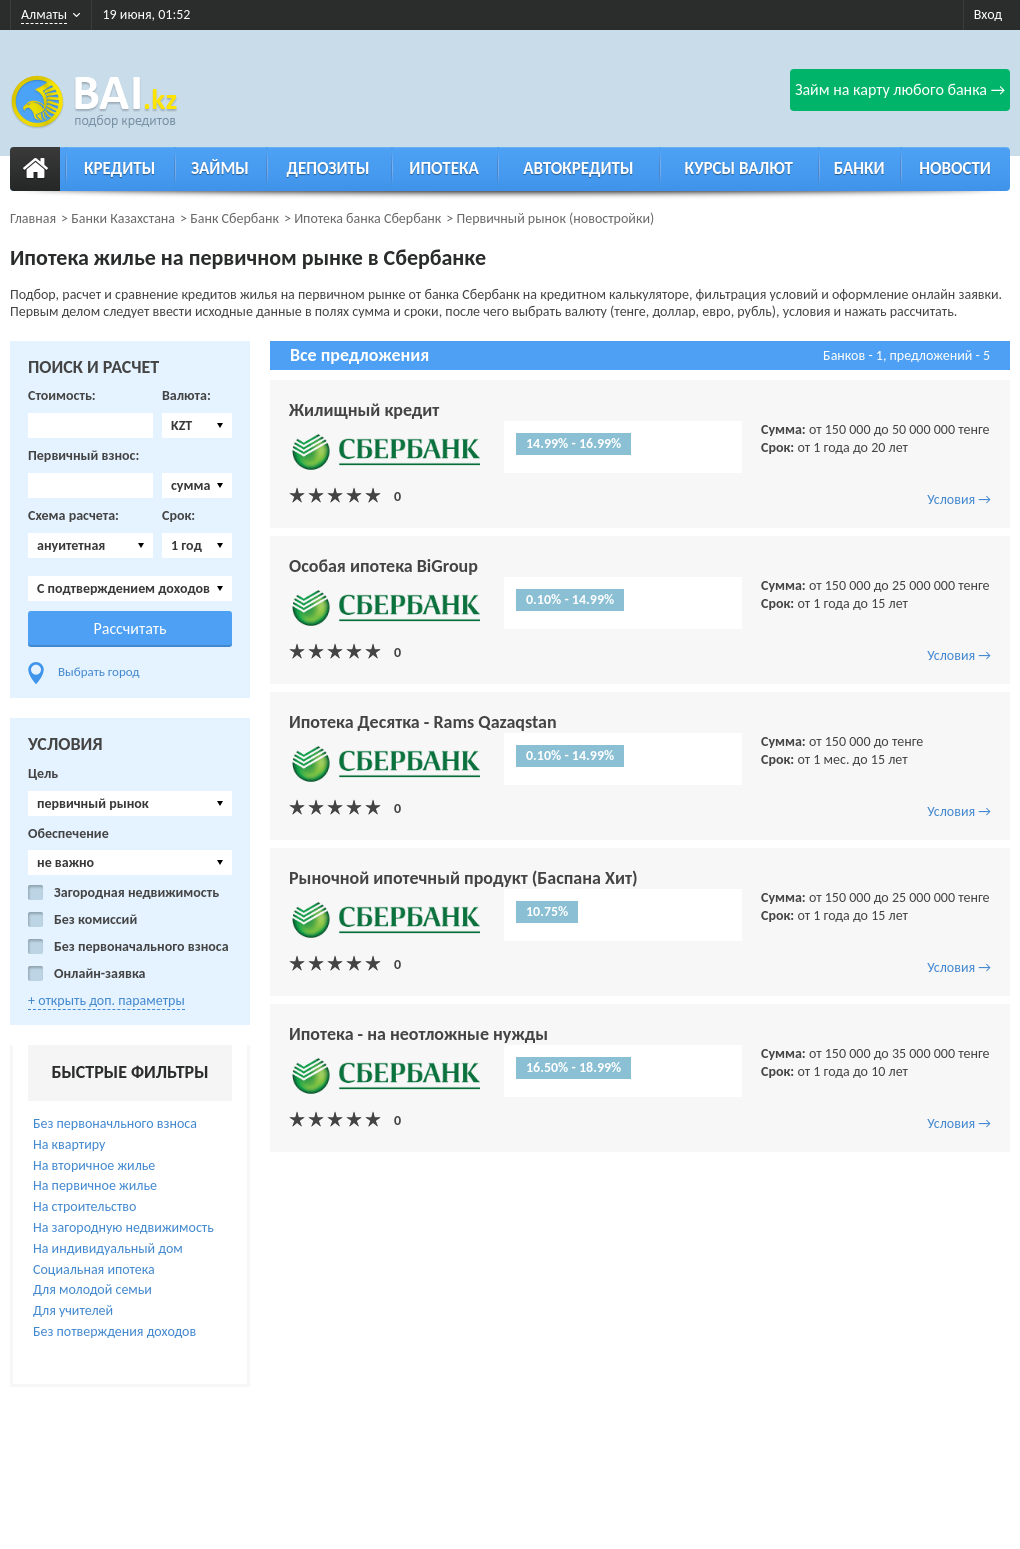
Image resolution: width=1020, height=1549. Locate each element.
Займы (220, 168)
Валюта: (186, 396)
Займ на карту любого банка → (900, 89)
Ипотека (444, 168)
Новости (955, 168)
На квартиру (69, 1144)
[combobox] (197, 425)
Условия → (959, 499)
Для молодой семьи (92, 1289)
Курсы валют (739, 168)
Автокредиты (578, 168)
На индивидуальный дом (108, 1248)
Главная (33, 218)
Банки (859, 168)
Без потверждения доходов (114, 1331)
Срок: (178, 516)
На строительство (84, 1206)
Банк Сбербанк (234, 218)
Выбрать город (99, 671)
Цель (43, 774)
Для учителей (73, 1310)
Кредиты (119, 168)
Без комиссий (95, 920)
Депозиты (328, 168)
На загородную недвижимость (123, 1227)
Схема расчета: (73, 516)
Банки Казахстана (123, 218)
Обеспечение (68, 834)
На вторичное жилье (94, 1165)
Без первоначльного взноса (115, 1123)
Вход (988, 14)
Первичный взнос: (83, 456)
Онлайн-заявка (100, 974)
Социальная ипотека (94, 1269)
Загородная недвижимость (136, 893)
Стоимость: (62, 396)
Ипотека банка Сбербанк (367, 218)
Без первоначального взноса (141, 947)
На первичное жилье (95, 1185)
